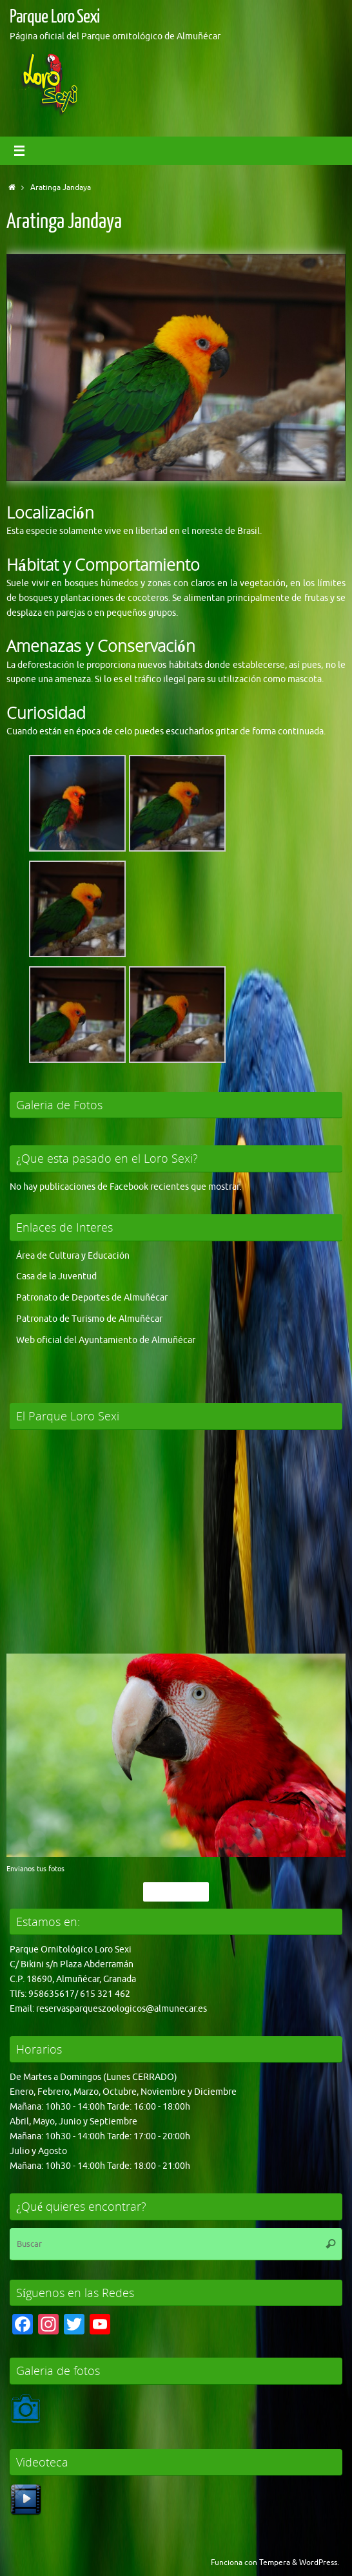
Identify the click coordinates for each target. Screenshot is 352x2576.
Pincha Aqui (176, 1891)
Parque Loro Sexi (54, 16)
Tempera (274, 2562)
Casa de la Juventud (56, 1276)
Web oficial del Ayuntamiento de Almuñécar (105, 1340)
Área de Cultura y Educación (73, 1255)
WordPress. (319, 2562)
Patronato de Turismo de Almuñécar (89, 1318)
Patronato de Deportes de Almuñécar (92, 1297)
